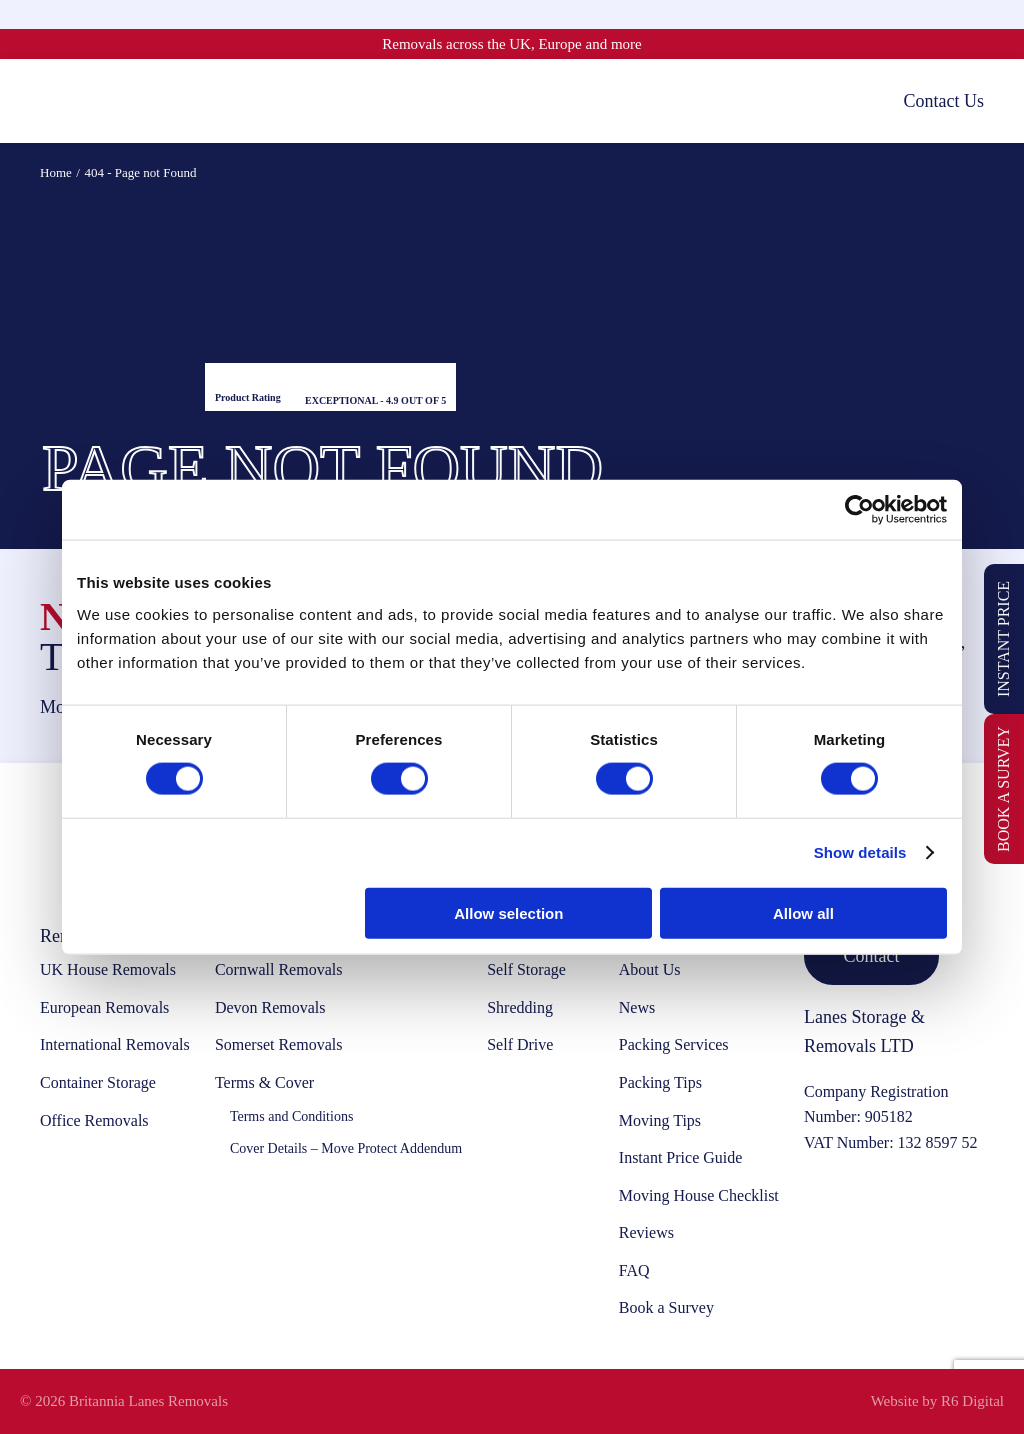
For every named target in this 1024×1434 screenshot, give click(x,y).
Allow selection (508, 912)
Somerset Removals (279, 1044)
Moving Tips (660, 1120)
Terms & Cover (264, 1082)
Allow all (803, 912)
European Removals (104, 1007)
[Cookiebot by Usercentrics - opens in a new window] (859, 510)
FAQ (634, 1270)
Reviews (646, 1232)
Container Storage (98, 1082)
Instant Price (1003, 639)
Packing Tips (660, 1082)
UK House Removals (108, 969)
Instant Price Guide (681, 1157)
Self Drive (520, 1044)
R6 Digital (972, 1401)
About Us (650, 969)
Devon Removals (270, 1007)
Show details (860, 852)
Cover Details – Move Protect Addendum (346, 1148)
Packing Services (674, 1044)
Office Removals (94, 1120)
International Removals (115, 1044)
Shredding (520, 1007)
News (637, 1007)
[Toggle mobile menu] (49, 100)
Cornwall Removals (279, 969)
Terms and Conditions (291, 1116)
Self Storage (526, 969)
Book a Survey (1003, 789)
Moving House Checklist (699, 1195)
